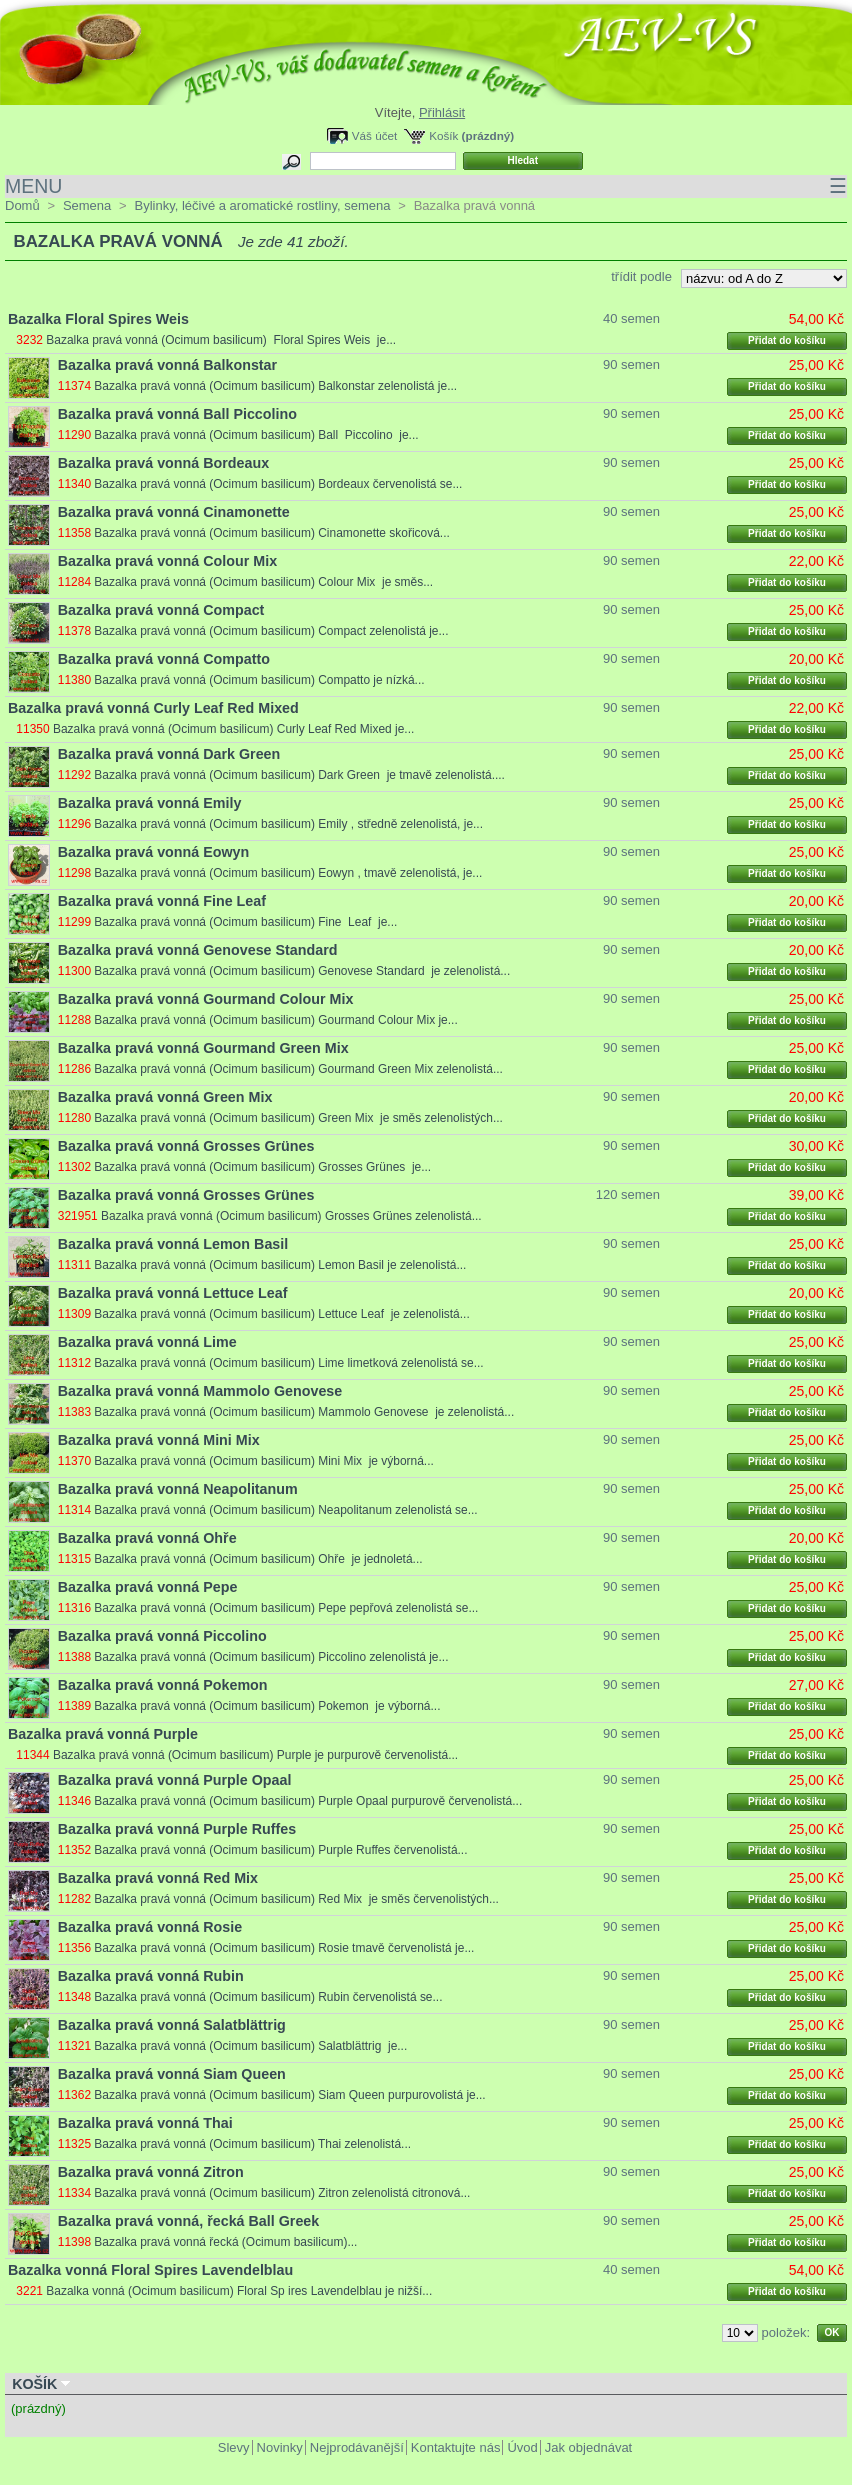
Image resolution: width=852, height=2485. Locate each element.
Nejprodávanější (357, 2447)
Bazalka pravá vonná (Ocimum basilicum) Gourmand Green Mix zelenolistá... (298, 1069)
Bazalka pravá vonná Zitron (151, 2172)
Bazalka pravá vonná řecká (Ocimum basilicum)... (225, 2242)
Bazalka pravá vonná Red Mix (158, 1878)
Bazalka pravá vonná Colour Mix (167, 561)
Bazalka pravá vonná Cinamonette (174, 512)
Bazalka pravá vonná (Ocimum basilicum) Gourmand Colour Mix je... (275, 1020)
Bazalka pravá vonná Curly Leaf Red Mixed (153, 708)
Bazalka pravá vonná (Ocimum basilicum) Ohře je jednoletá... (258, 1559)
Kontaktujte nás (456, 2447)
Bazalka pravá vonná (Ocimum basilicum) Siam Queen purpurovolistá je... (289, 2095)
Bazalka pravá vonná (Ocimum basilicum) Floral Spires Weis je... (221, 340)
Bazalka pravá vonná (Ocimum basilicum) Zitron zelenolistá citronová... (282, 2193)
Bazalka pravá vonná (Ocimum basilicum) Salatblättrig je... (250, 2046)
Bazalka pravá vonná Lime (147, 1342)
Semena (87, 205)
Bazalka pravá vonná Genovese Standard (198, 950)
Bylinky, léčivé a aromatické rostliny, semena (262, 205)
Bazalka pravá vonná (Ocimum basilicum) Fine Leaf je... (245, 922)
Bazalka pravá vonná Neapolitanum (178, 1489)
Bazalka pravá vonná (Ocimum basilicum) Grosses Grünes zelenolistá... (291, 1216)
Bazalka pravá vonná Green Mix (165, 1097)
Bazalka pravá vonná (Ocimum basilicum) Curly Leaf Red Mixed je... (233, 729)
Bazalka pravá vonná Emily (150, 803)
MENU (426, 186)
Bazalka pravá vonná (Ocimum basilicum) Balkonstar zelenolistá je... (275, 386)
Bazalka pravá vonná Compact (161, 610)
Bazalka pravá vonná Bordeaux (163, 463)
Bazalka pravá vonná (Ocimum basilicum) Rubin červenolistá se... (268, 1997)
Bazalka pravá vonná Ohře (147, 1538)
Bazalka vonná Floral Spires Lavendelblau (150, 2270)
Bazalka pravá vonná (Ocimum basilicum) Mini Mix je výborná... (263, 1461)
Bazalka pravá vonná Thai (145, 2123)
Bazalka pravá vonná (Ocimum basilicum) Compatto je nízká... (259, 680)
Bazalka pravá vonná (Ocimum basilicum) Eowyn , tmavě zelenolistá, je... (288, 873)
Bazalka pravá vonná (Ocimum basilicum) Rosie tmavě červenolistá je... (284, 1948)
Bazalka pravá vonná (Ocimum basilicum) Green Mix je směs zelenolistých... (298, 1118)
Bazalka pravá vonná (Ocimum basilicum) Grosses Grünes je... (262, 1167)
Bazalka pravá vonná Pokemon (163, 1685)
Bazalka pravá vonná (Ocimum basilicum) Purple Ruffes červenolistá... (280, 1850)
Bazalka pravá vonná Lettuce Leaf (173, 1293)
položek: (786, 2332)
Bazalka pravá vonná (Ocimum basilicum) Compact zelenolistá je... (271, 631)
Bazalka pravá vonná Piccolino (162, 1636)
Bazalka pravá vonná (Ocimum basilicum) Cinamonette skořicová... (271, 533)
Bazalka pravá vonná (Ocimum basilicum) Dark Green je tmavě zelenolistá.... (299, 775)
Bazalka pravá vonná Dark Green (169, 754)
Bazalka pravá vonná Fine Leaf (162, 901)
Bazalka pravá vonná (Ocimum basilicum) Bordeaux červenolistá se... (278, 484)
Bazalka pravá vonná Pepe (148, 1587)
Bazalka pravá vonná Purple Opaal (175, 1780)
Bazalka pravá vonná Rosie (150, 1927)
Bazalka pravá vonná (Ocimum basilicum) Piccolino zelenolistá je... (271, 1657)
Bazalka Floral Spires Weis (98, 319)
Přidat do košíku (787, 340)
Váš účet (374, 135)
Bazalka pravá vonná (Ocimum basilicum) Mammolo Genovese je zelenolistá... (304, 1412)
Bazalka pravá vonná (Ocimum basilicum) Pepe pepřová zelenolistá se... (286, 1608)
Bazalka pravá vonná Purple (103, 1734)
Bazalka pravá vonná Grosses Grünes (186, 1146)
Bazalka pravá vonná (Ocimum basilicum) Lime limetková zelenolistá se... (288, 1363)
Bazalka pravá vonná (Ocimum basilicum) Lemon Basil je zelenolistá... (280, 1265)
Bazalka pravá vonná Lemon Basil (173, 1244)
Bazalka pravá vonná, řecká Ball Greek (188, 2221)
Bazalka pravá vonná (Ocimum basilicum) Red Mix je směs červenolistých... (296, 1899)
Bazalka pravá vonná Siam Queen (172, 2074)
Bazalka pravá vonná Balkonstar (167, 365)
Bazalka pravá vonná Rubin (151, 1976)
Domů (22, 205)
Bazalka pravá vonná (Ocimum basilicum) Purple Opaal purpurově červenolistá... (308, 1801)
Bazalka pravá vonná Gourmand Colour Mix (206, 999)
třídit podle (641, 276)
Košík (443, 135)
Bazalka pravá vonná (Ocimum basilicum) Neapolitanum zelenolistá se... (285, 1510)
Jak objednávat (588, 2447)
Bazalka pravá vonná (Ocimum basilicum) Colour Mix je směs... (263, 582)
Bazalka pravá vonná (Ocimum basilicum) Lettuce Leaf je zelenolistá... (281, 1314)
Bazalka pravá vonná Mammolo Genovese (200, 1391)
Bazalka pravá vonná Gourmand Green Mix (203, 1048)
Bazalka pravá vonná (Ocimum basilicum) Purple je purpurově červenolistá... (255, 1755)
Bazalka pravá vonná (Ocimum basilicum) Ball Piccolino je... (256, 435)
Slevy (234, 2447)
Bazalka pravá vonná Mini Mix (159, 1440)
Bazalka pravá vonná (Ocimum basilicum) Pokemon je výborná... (267, 1706)
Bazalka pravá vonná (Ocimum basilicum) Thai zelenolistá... (252, 2144)
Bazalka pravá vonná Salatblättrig (172, 2025)
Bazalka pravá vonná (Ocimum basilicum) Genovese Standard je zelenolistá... (302, 971)
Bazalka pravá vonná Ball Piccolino (177, 414)
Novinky (280, 2447)
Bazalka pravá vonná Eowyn (154, 852)
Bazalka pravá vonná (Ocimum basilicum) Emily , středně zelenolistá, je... (288, 824)
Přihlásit (442, 112)
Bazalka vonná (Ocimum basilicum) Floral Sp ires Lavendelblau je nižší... (239, 2291)
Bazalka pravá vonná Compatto (164, 659)
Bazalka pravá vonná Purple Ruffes (177, 1829)
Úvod (522, 2447)
